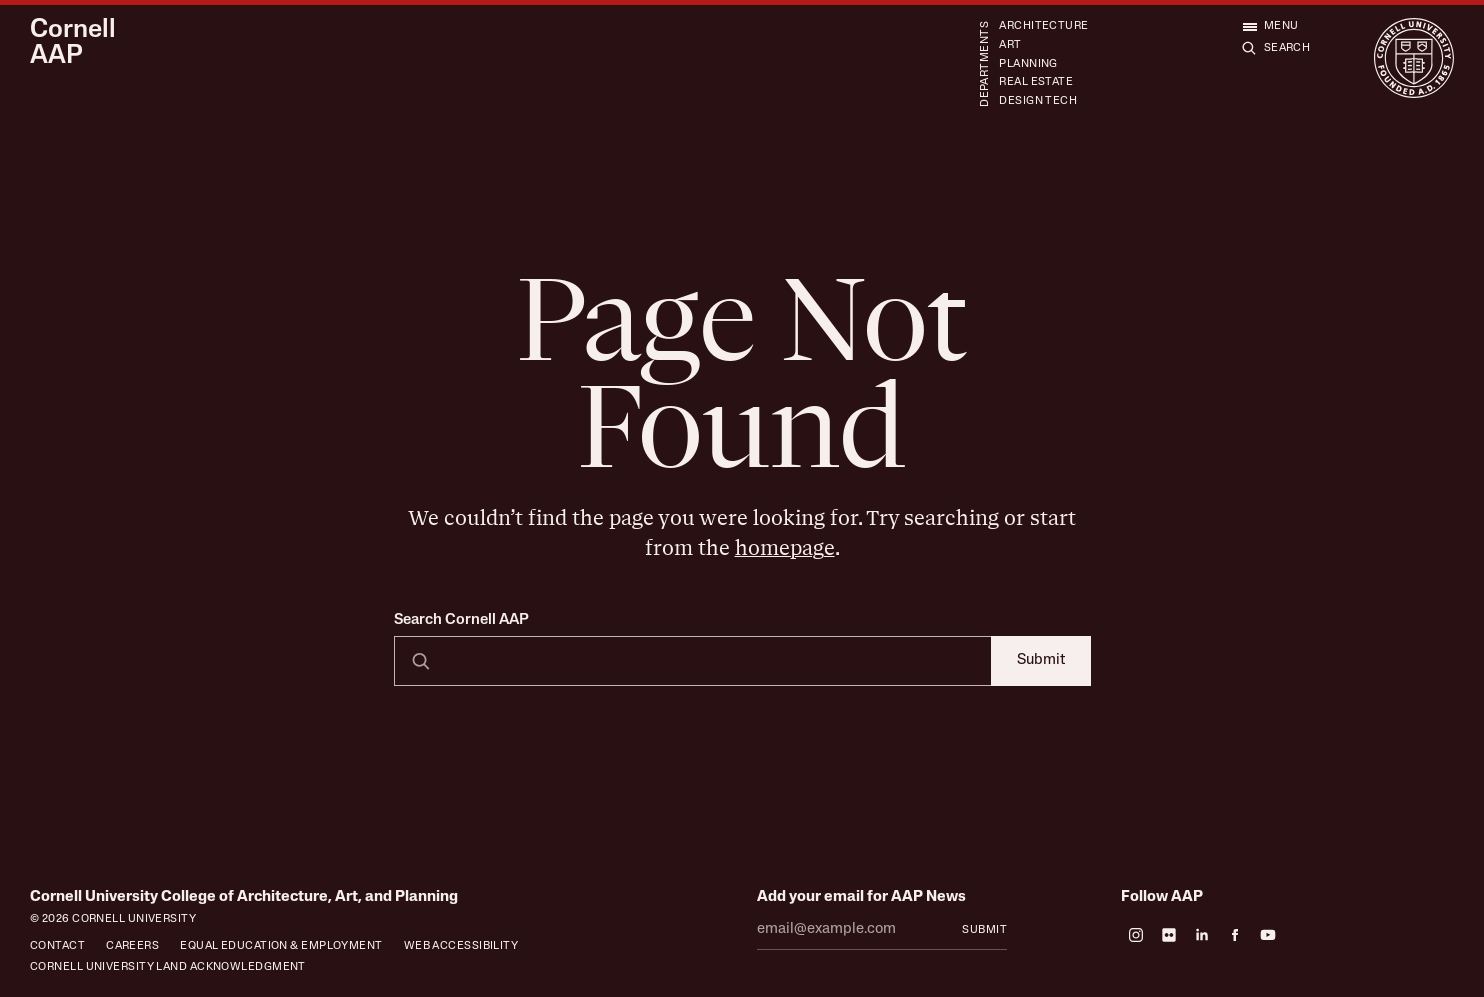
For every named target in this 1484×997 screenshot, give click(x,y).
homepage (785, 548)
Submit (1041, 660)
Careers (132, 946)
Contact (57, 946)
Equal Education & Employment (281, 946)
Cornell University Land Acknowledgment (168, 967)
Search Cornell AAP (461, 620)
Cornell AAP (73, 43)
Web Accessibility (461, 946)
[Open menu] (1270, 26)
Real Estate (1036, 82)
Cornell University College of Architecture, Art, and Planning (244, 897)
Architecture (1043, 26)
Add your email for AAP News (861, 897)
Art (1010, 45)
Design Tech (1038, 101)
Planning (1028, 64)
